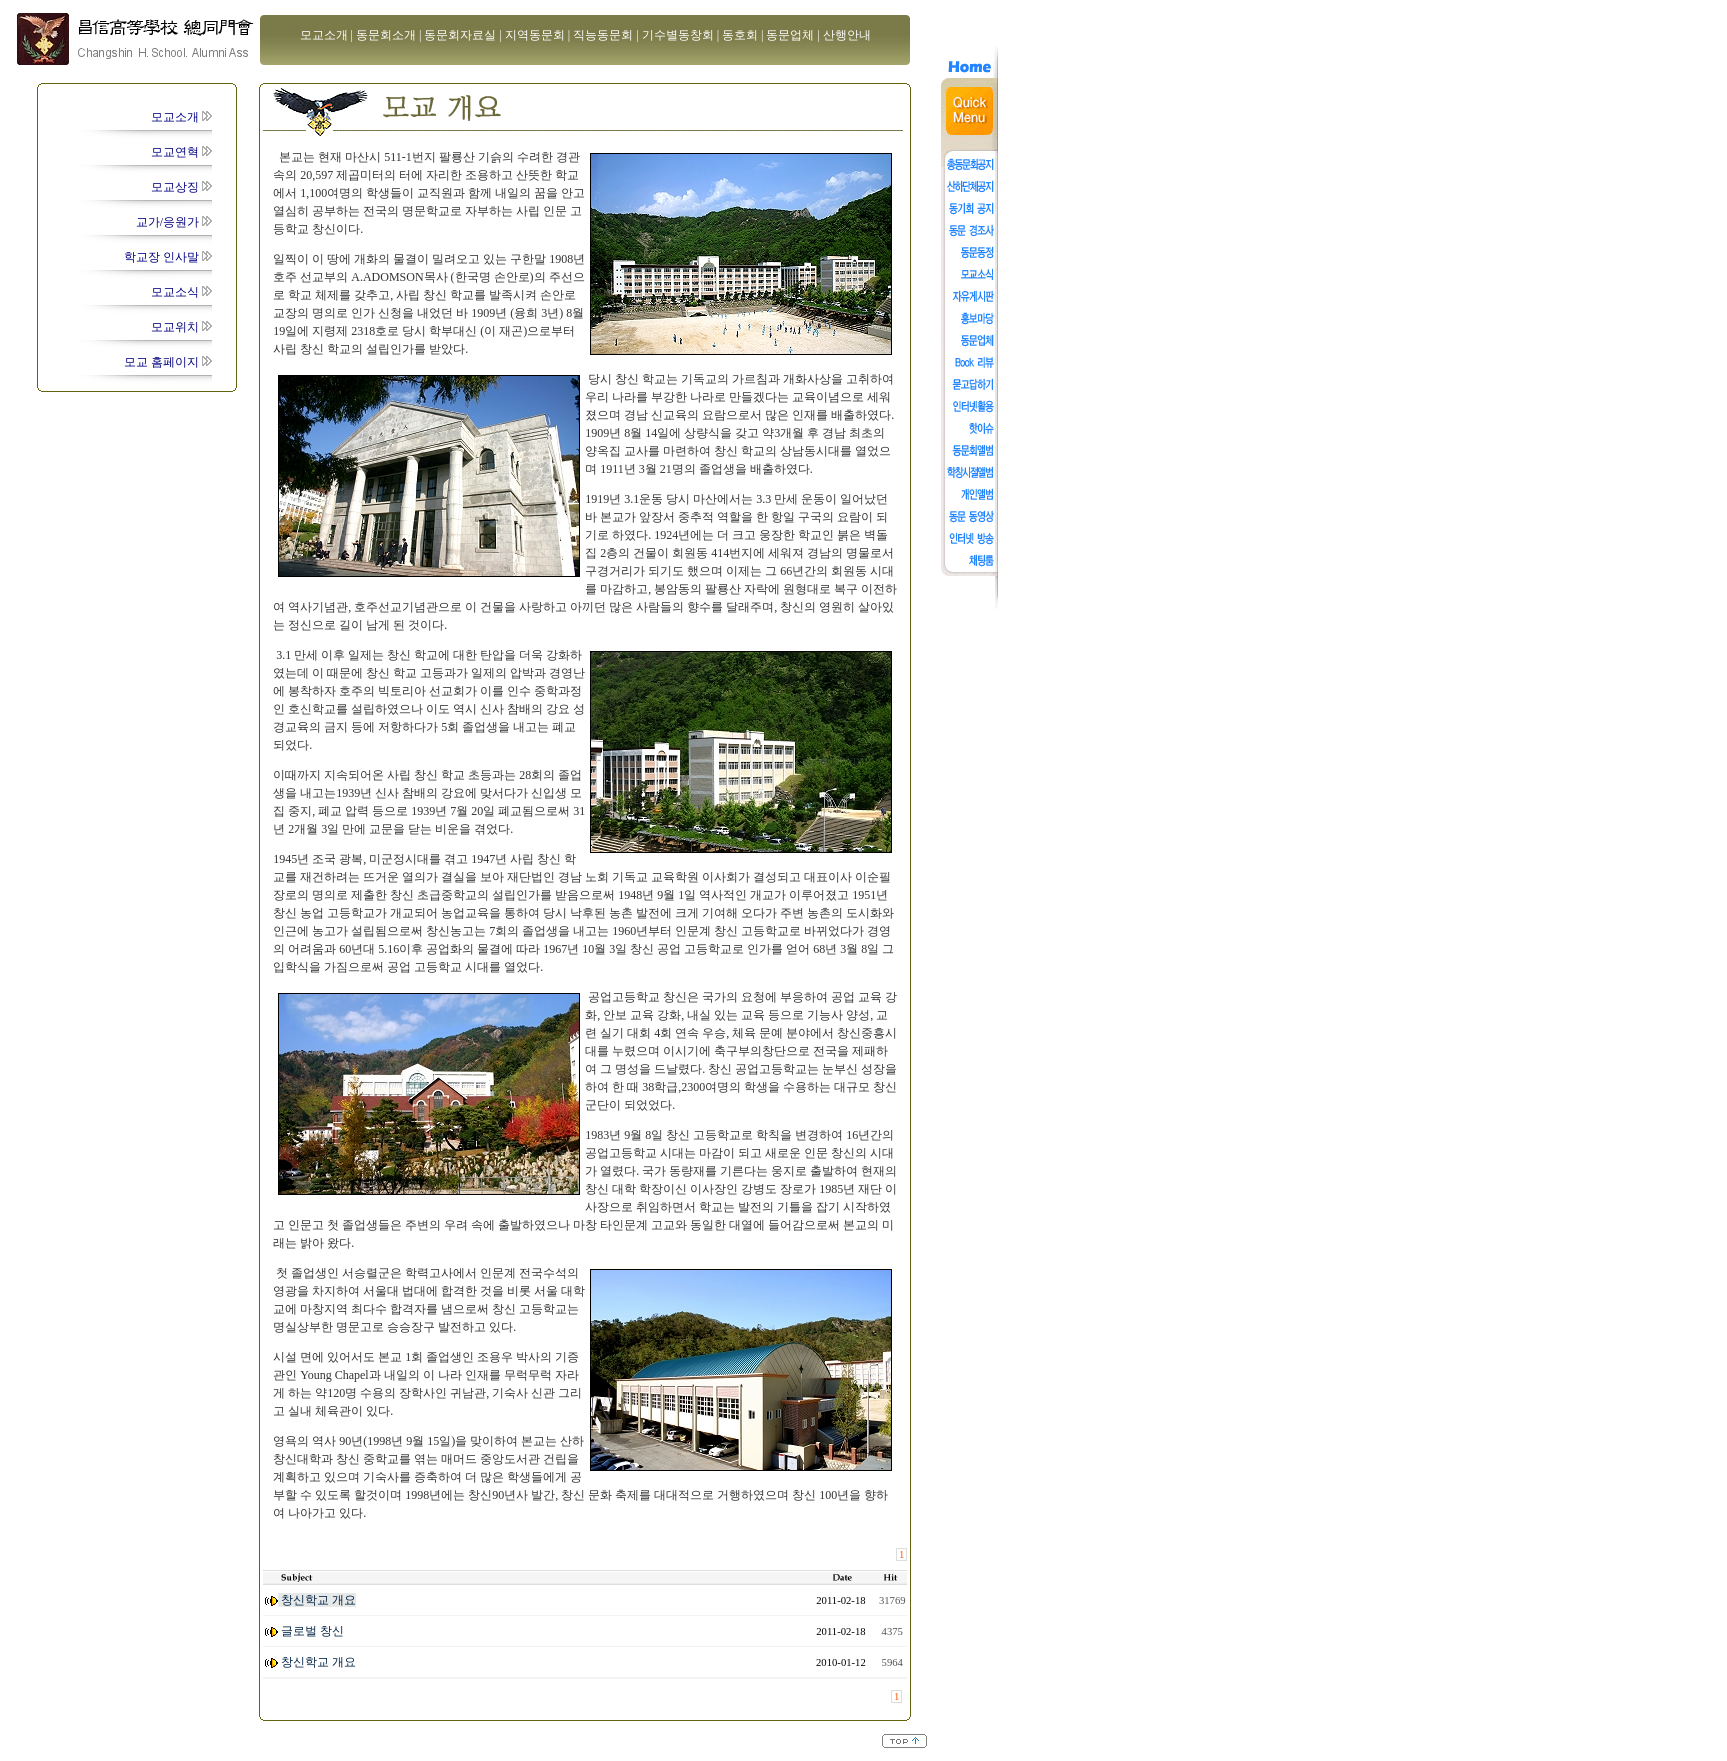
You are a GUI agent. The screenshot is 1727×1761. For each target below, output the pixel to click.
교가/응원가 (174, 222)
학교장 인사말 (168, 257)
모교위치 (181, 327)
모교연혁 (181, 152)
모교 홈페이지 (168, 362)
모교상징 (181, 187)
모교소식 (181, 292)
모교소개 (181, 117)
